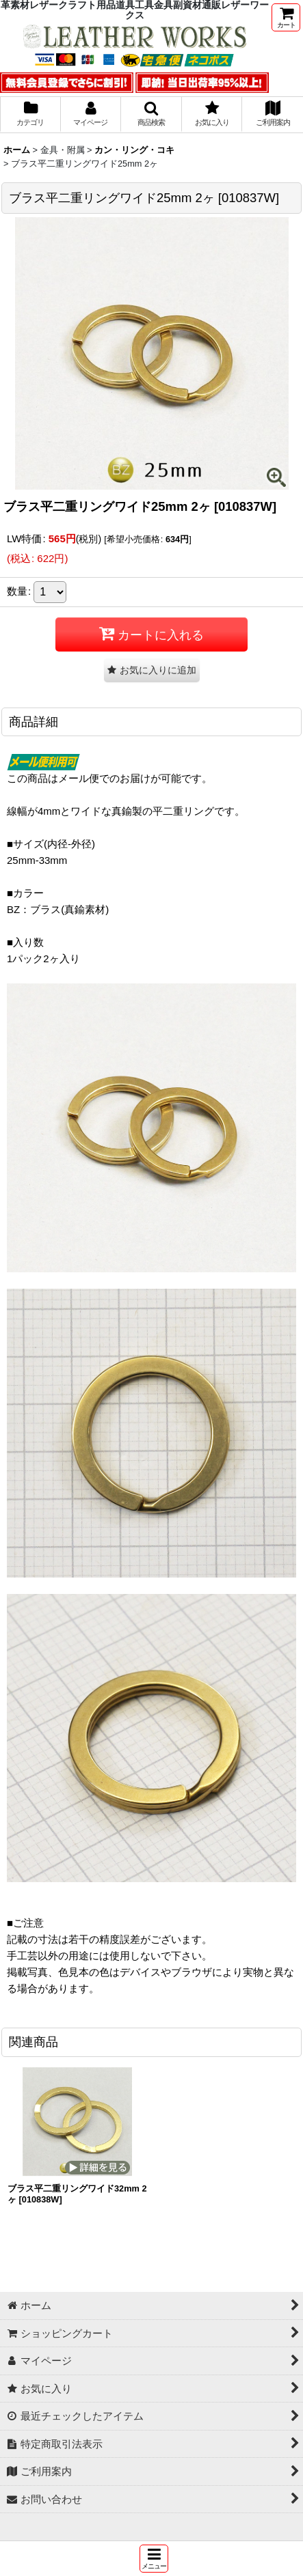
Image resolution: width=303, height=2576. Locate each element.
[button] (154, 2559)
